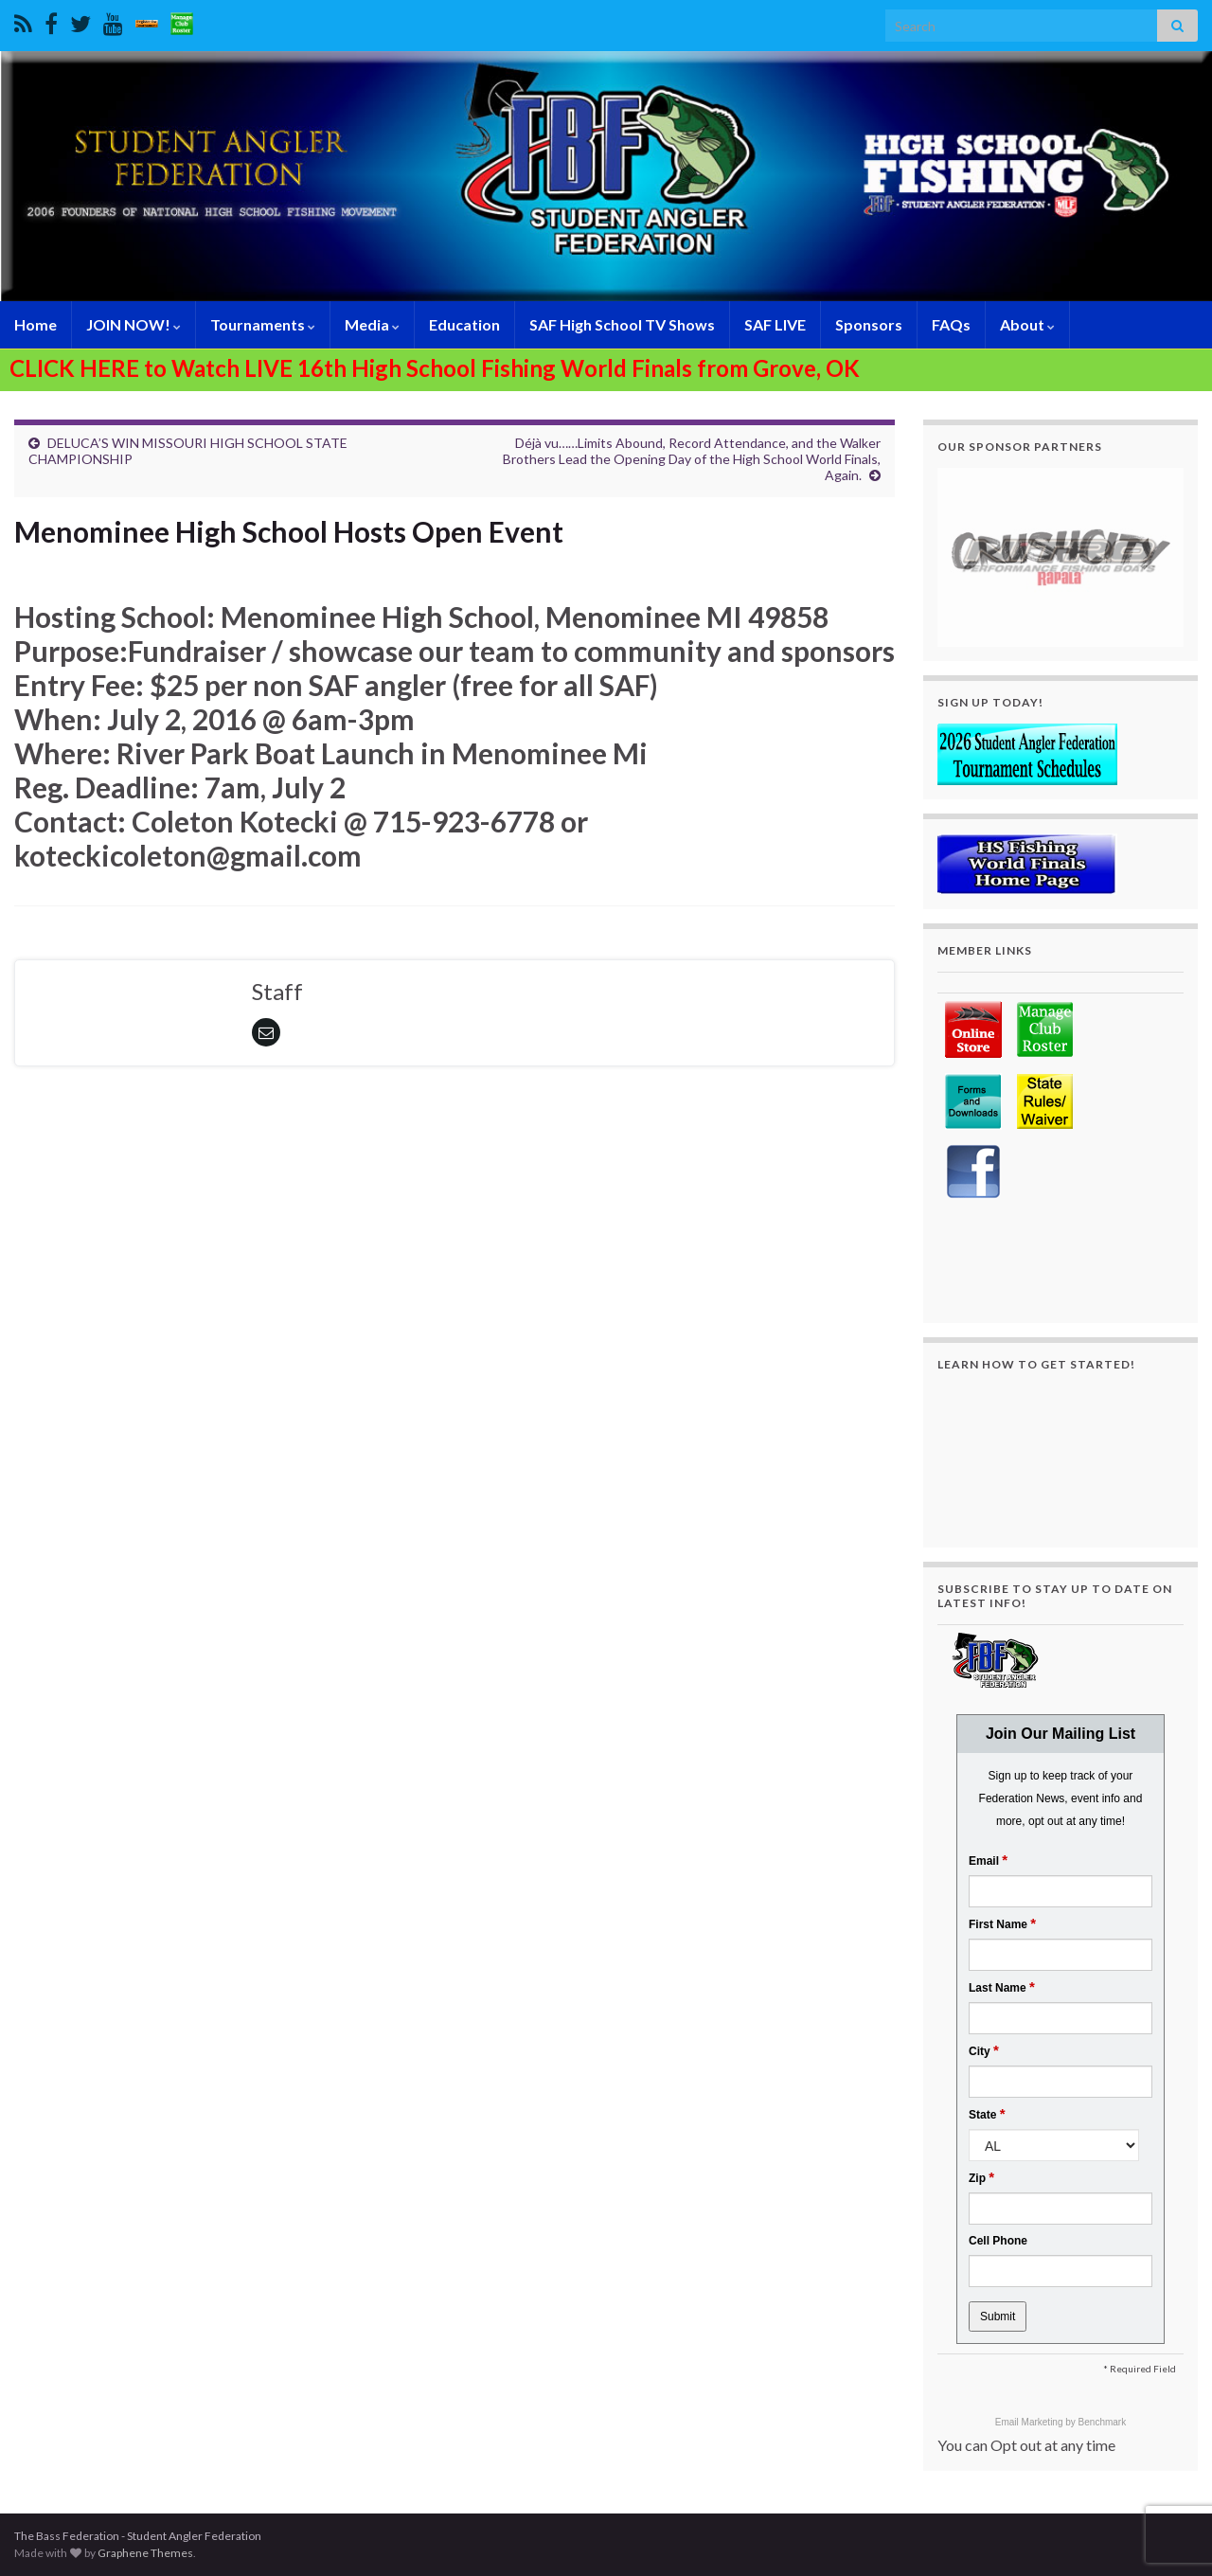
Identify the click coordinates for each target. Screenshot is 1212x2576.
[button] (1060, 557)
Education (464, 324)
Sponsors (868, 324)
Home (35, 324)
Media (372, 324)
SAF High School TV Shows (622, 324)
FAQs (951, 324)
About (1027, 324)
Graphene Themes (145, 2553)
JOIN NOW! (133, 324)
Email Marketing (1030, 2422)
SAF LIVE (775, 324)
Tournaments (262, 324)
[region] (1060, 557)
